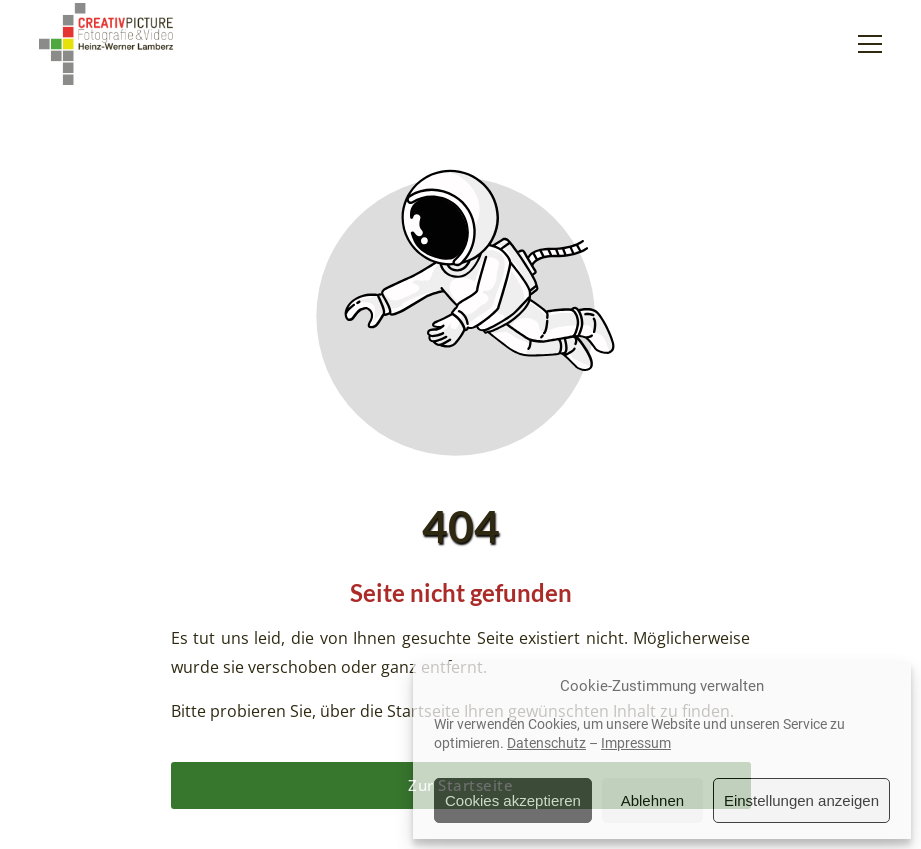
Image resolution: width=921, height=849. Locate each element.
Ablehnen (652, 800)
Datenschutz (546, 743)
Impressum (636, 743)
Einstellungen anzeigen (801, 800)
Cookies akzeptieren (513, 800)
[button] (870, 44)
